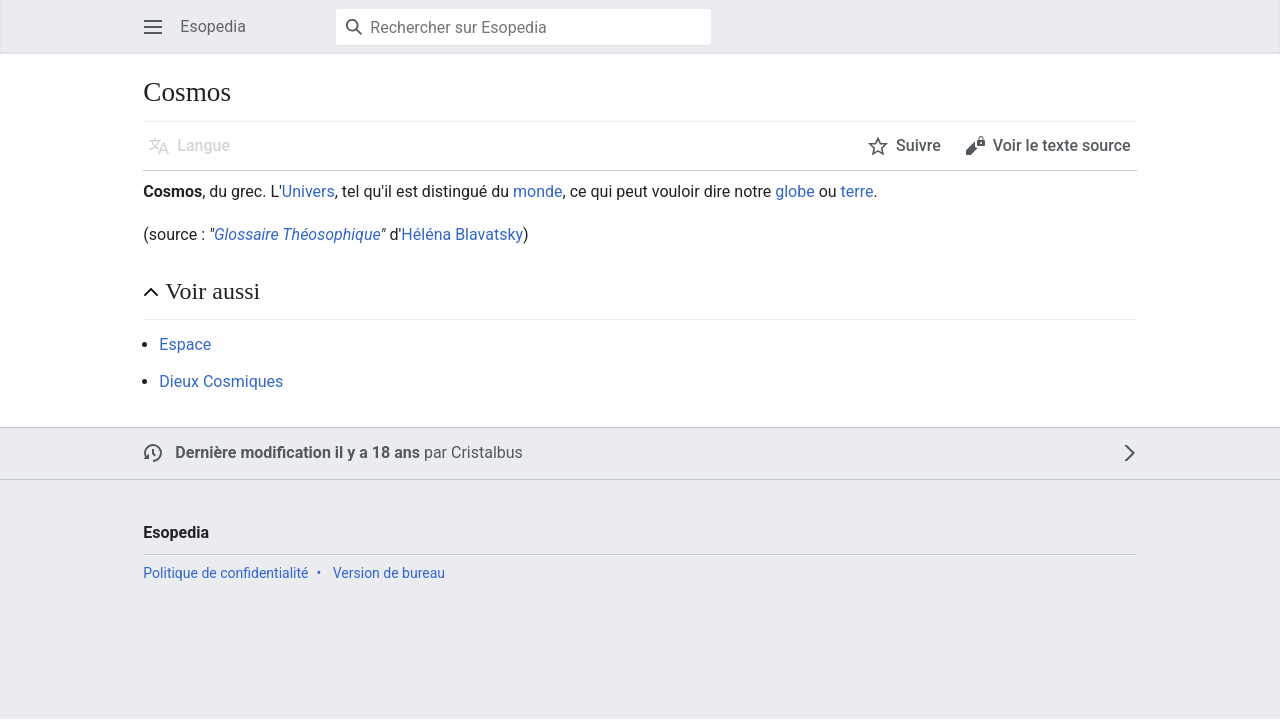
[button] (153, 27)
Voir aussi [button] (212, 291)
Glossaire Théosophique (297, 234)
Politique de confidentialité (225, 573)
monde (538, 191)
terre (857, 191)
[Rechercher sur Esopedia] (523, 27)
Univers (308, 191)
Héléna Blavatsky (462, 234)
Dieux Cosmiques (221, 381)
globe (794, 191)
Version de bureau (389, 573)
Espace (185, 344)
